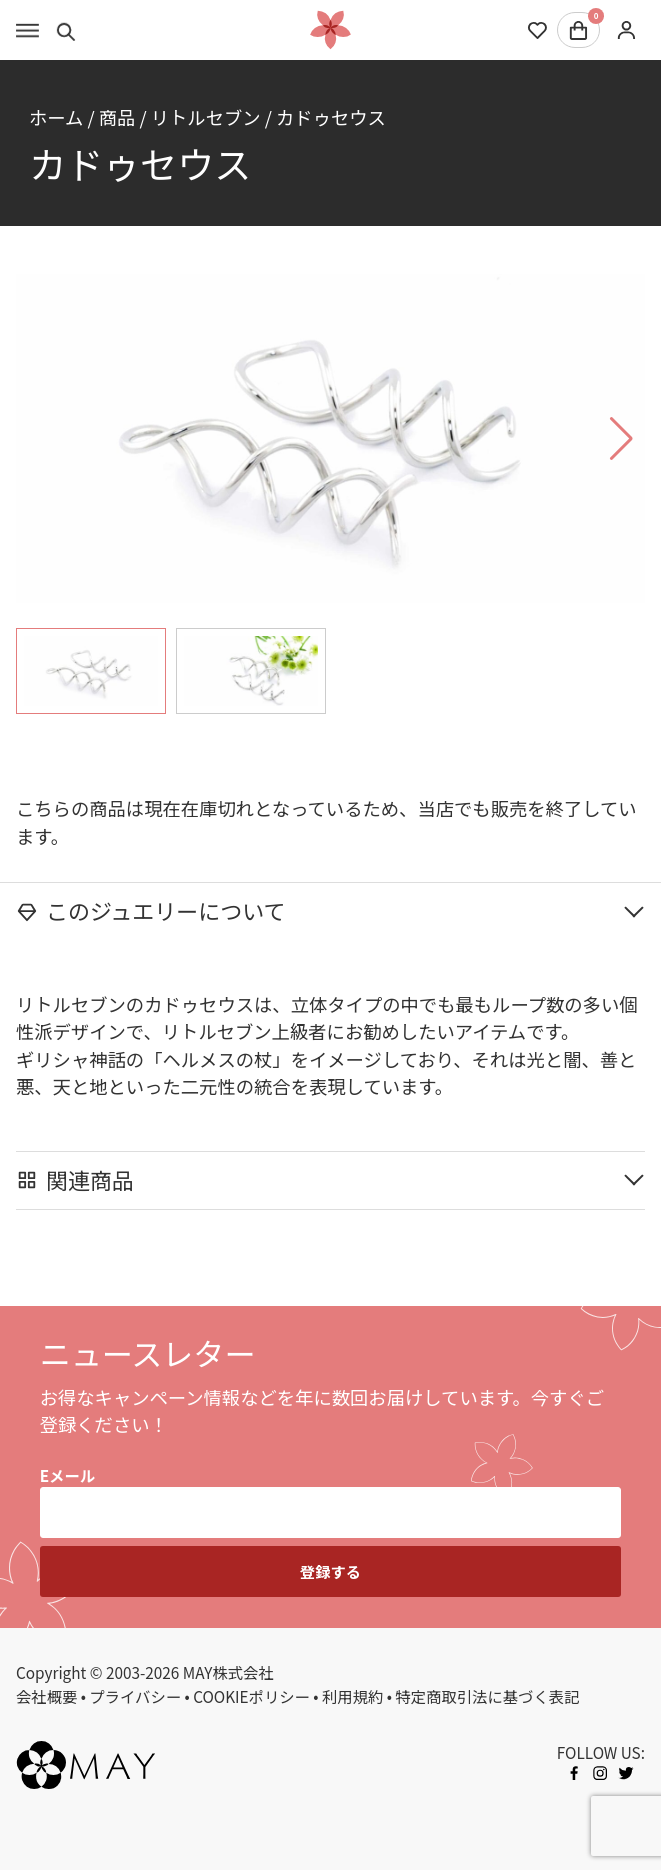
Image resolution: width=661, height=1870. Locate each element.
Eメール (67, 1475)
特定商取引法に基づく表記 (487, 1696)
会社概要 (46, 1696)
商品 (117, 117)
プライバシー (135, 1696)
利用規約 (352, 1696)
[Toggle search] (66, 30)
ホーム (56, 117)
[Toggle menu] (27, 30)
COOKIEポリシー (251, 1696)
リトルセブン (206, 117)
